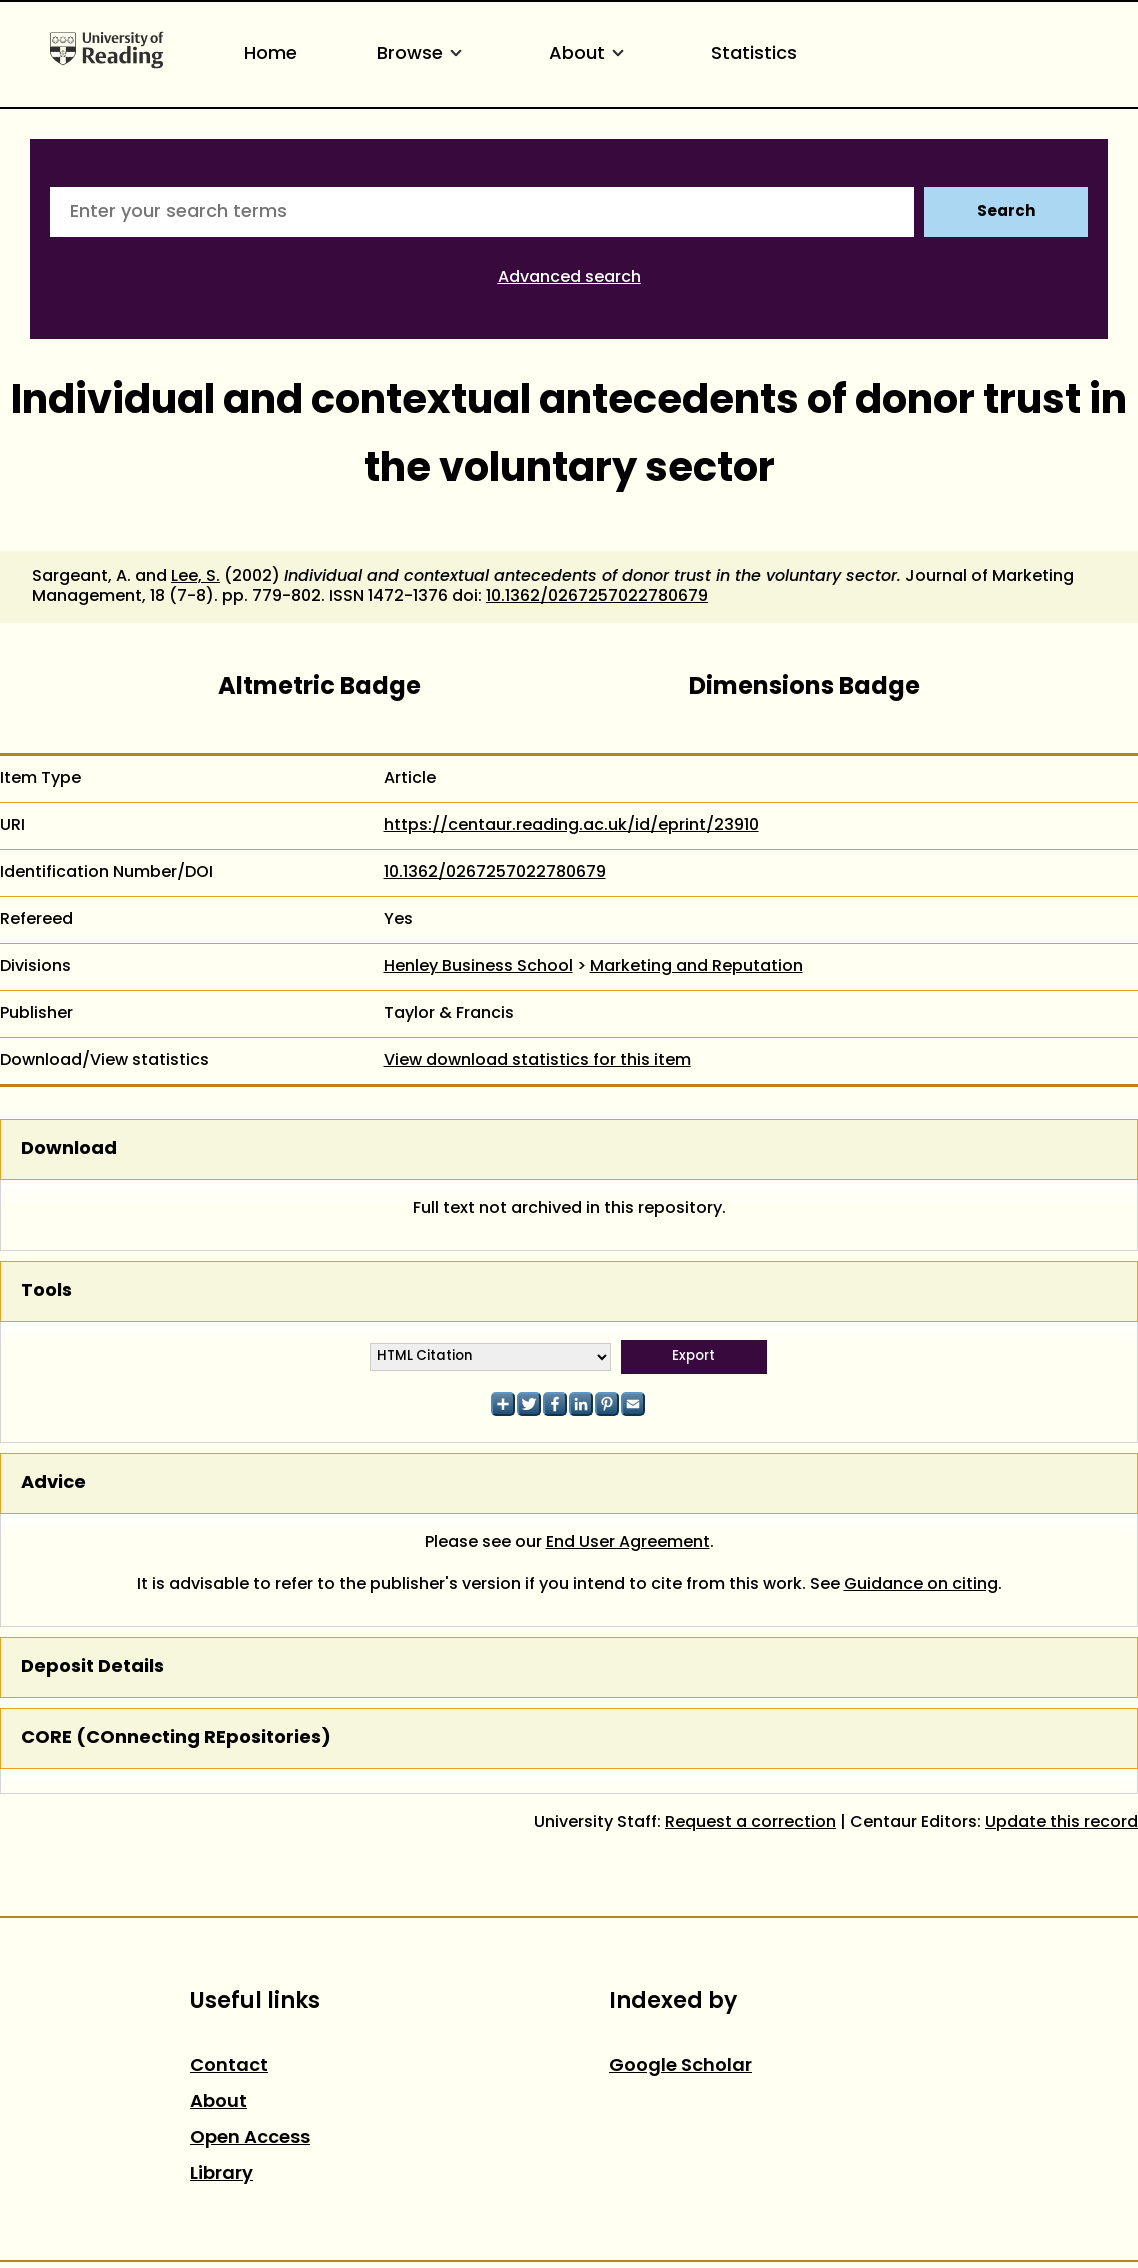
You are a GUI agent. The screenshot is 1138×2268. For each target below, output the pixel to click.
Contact (229, 2066)
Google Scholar (680, 2066)
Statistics (754, 54)
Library (221, 2174)
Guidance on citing (921, 1585)
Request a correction (750, 1823)
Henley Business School (478, 967)
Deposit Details (92, 1667)
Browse (423, 54)
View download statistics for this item (537, 1061)
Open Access (250, 2138)
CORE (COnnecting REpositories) (176, 1738)
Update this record (1061, 1823)
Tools (46, 1291)
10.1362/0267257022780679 (597, 597)
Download (69, 1149)
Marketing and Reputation (696, 967)
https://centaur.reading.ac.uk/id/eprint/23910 (571, 826)
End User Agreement (628, 1543)
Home (270, 54)
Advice (53, 1483)
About (590, 54)
